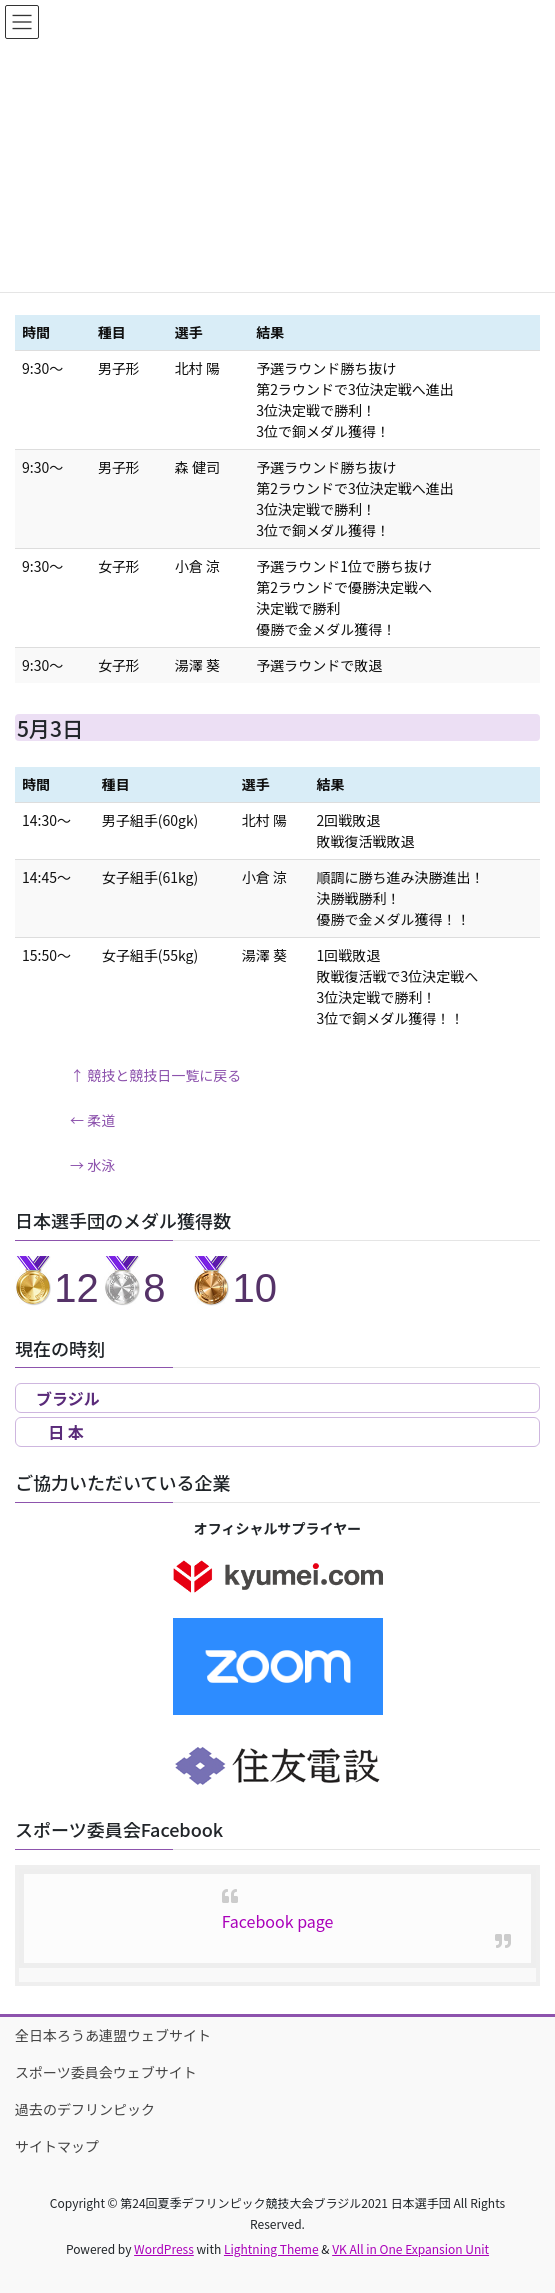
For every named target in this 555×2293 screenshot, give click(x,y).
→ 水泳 (92, 1165)
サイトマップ (57, 2146)
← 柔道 (92, 1120)
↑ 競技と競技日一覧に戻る (155, 1075)
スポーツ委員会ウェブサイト (106, 2072)
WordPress (164, 2248)
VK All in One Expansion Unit (410, 2248)
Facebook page (278, 1921)
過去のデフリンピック (85, 2109)
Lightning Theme (271, 2248)
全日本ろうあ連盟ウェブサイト (113, 2035)
